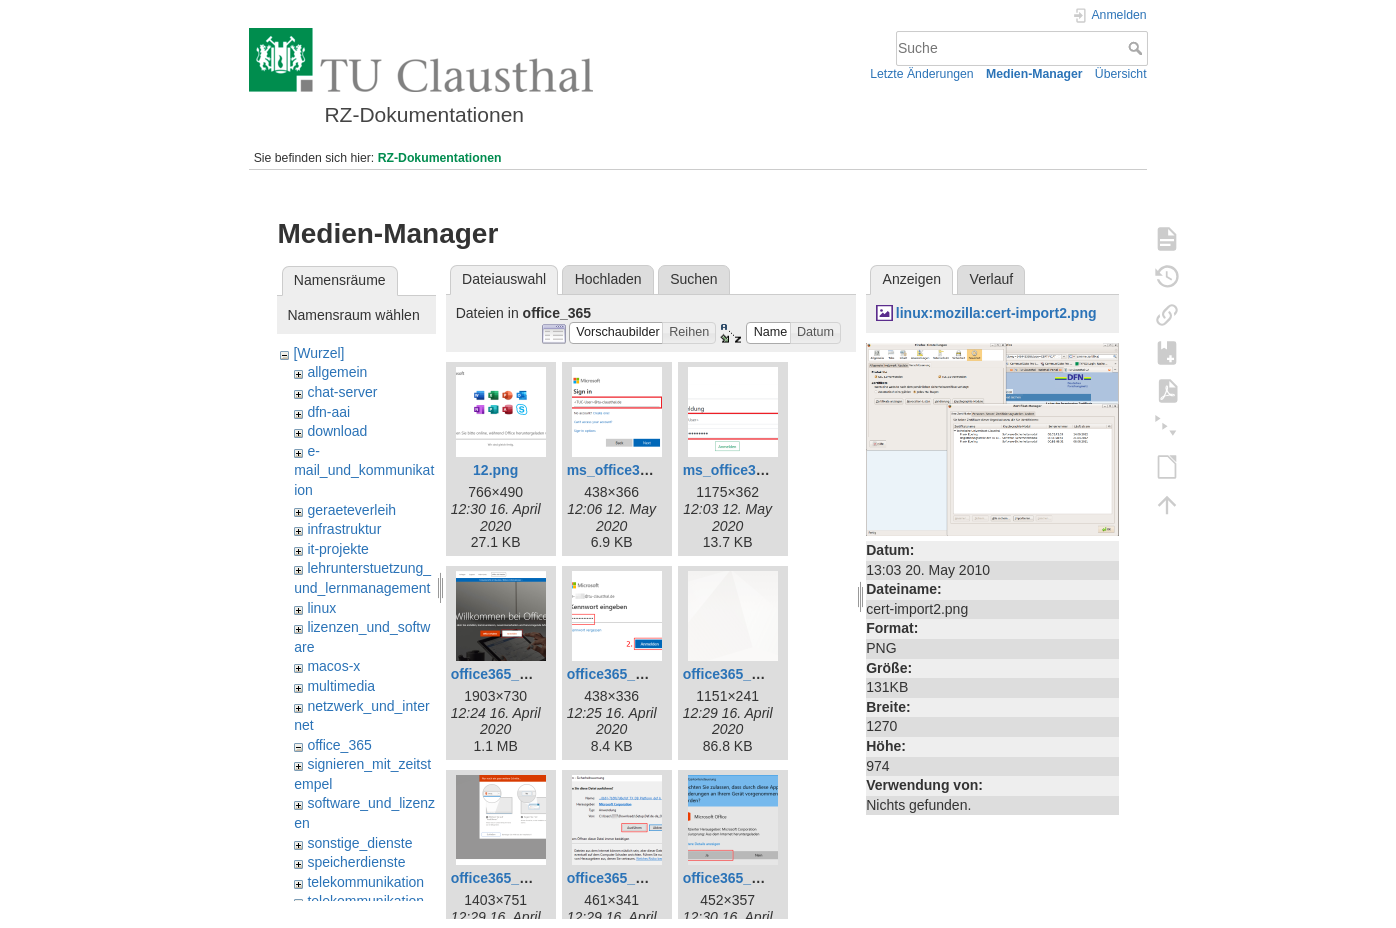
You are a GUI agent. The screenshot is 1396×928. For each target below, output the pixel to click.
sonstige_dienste (359, 843)
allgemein (337, 372)
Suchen (693, 279)
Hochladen (608, 279)
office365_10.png (740, 878)
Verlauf (992, 279)
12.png (495, 470)
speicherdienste (356, 862)
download (337, 431)
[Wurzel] (318, 353)
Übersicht (1121, 74)
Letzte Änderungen (922, 74)
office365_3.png (620, 674)
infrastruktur (344, 529)
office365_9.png (620, 878)
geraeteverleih (351, 510)
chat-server (342, 392)
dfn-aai (328, 412)
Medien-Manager (1034, 74)
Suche (1137, 48)
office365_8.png (504, 878)
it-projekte (337, 549)
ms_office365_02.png (638, 470)
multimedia (341, 686)
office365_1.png (504, 674)
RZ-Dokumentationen (440, 158)
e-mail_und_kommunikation (364, 470)
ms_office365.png (742, 470)
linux (321, 608)
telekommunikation (365, 882)
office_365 (339, 745)
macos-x (333, 666)
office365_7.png (736, 674)
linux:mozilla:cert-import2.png (996, 313)
